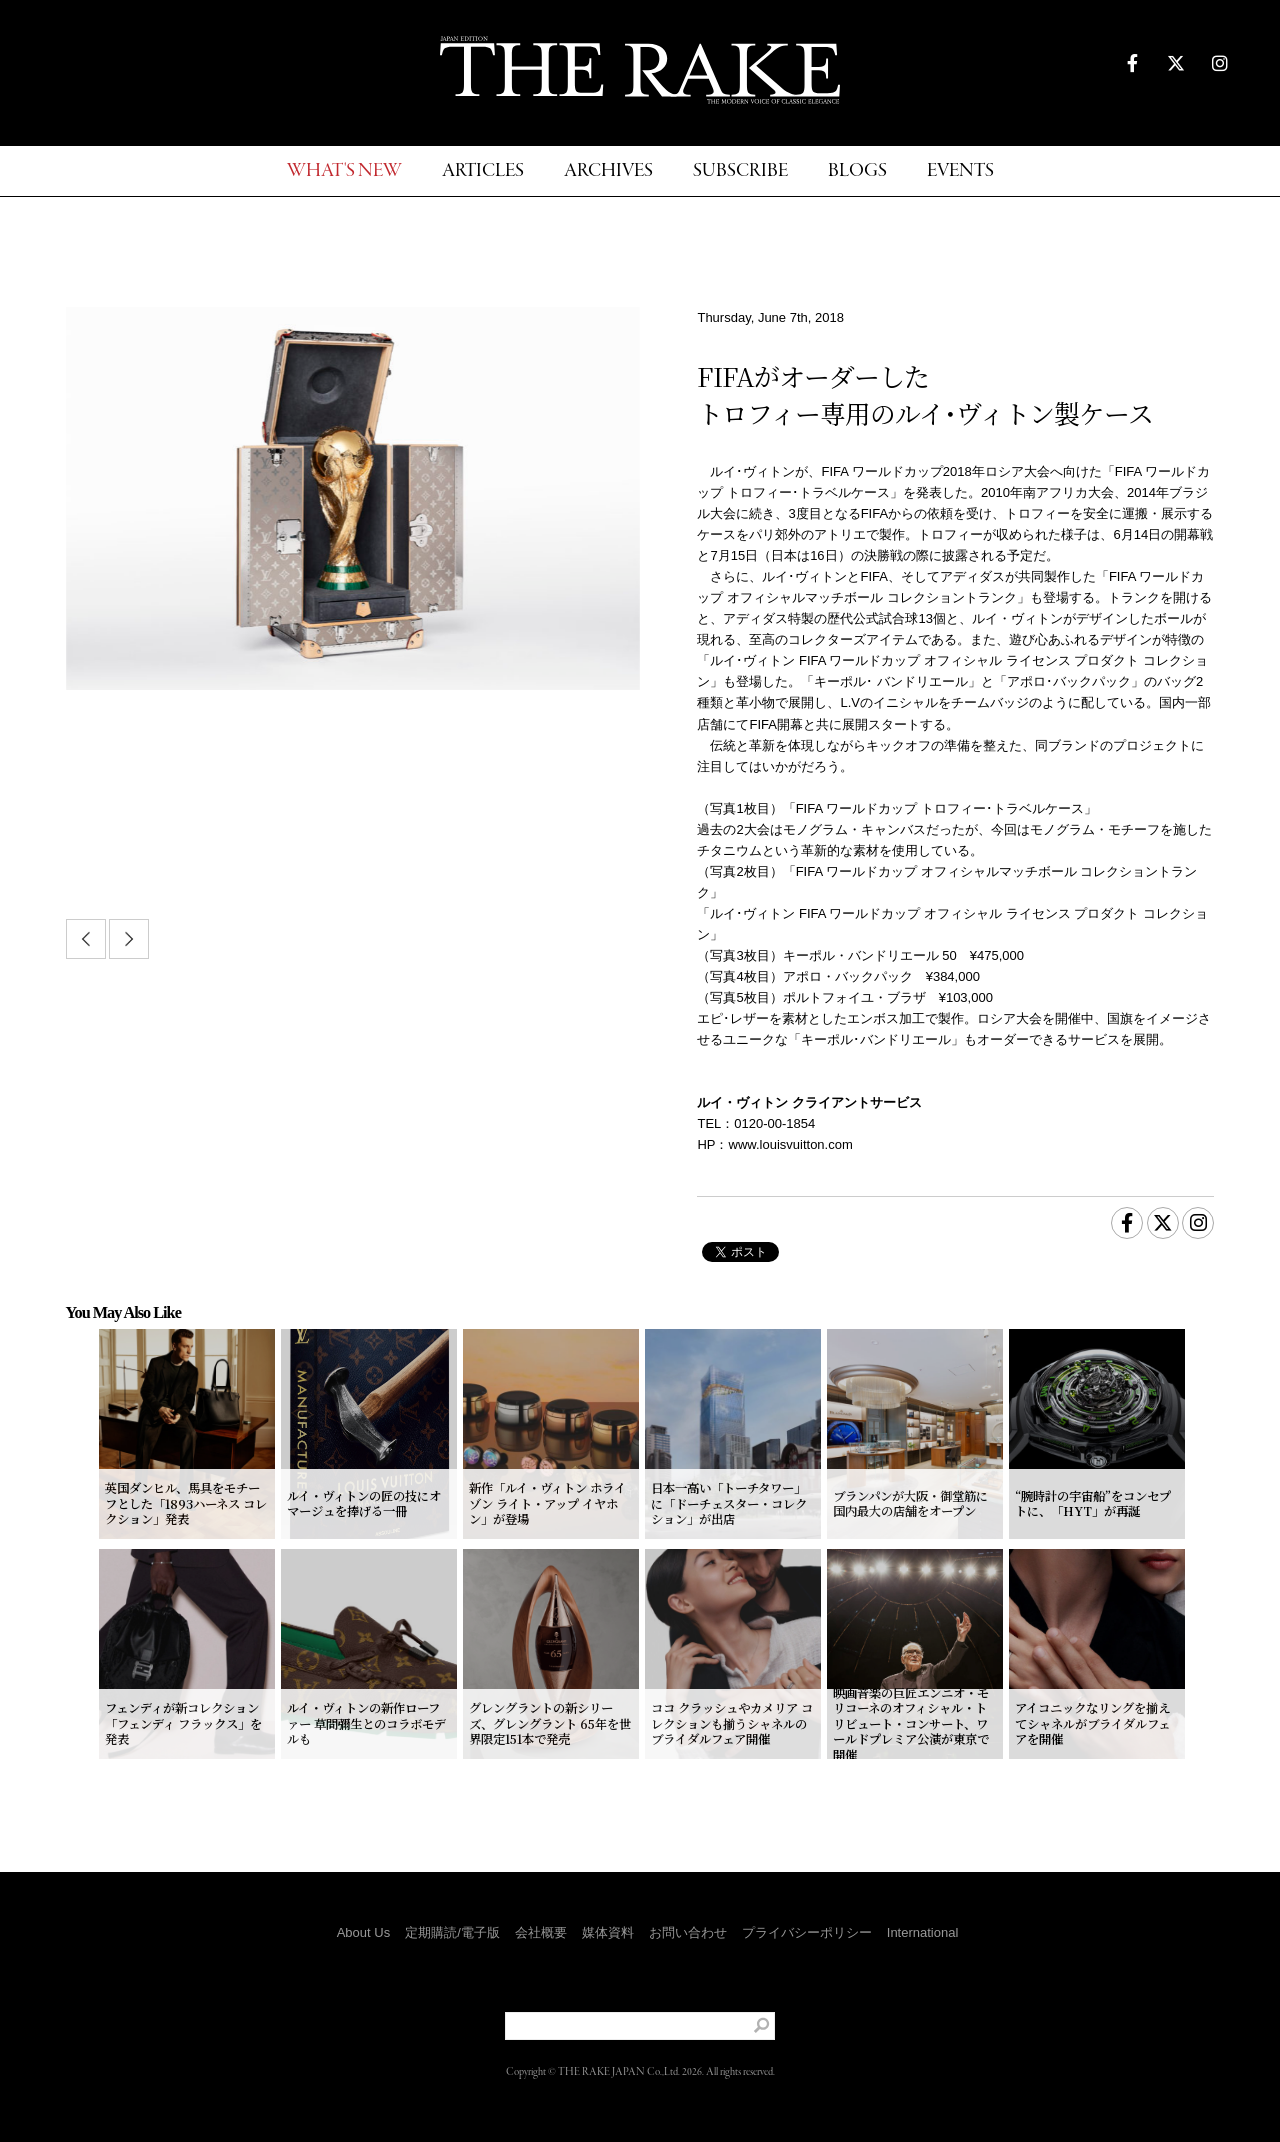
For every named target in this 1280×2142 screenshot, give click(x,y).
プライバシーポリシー (807, 1932)
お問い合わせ (688, 1932)
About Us (363, 1932)
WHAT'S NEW (344, 171)
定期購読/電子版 (452, 1932)
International (923, 1932)
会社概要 (541, 1932)
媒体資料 (608, 1932)
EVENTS (960, 171)
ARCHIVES (608, 171)
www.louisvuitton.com (791, 1144)
